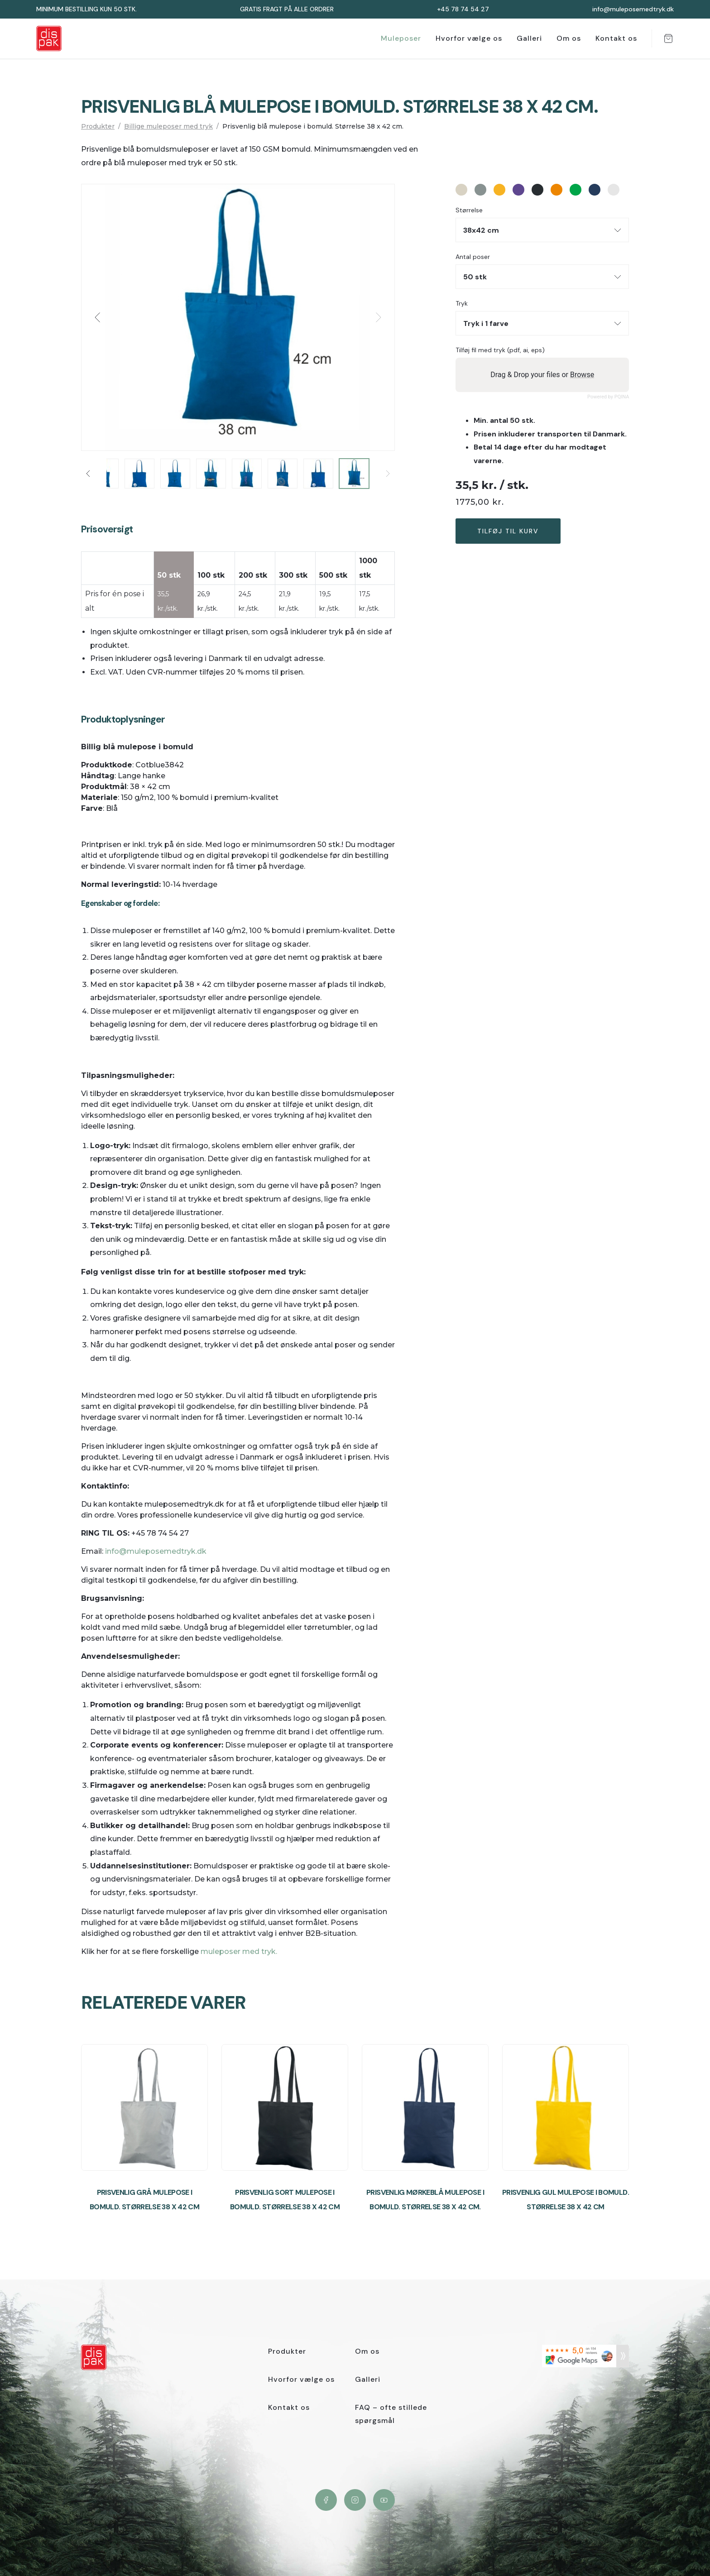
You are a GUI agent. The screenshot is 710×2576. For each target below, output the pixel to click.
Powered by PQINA (608, 397)
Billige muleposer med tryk (168, 126)
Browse (582, 374)
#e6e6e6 (613, 190)
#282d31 (537, 190)
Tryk (462, 303)
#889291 (480, 190)
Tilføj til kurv (508, 531)
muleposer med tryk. (239, 1951)
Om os (568, 38)
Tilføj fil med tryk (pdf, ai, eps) (500, 350)
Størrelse (469, 210)
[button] (97, 317)
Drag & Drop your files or (542, 374)
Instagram (355, 2500)
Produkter (98, 126)
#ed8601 (556, 190)
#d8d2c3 (461, 190)
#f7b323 (499, 190)
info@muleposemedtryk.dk (154, 1551)
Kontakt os (616, 38)
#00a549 (575, 190)
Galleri (529, 38)
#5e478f (518, 190)
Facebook (326, 2500)
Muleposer (401, 38)
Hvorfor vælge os (469, 38)
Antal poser (473, 257)
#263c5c (594, 190)
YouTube (384, 2500)
